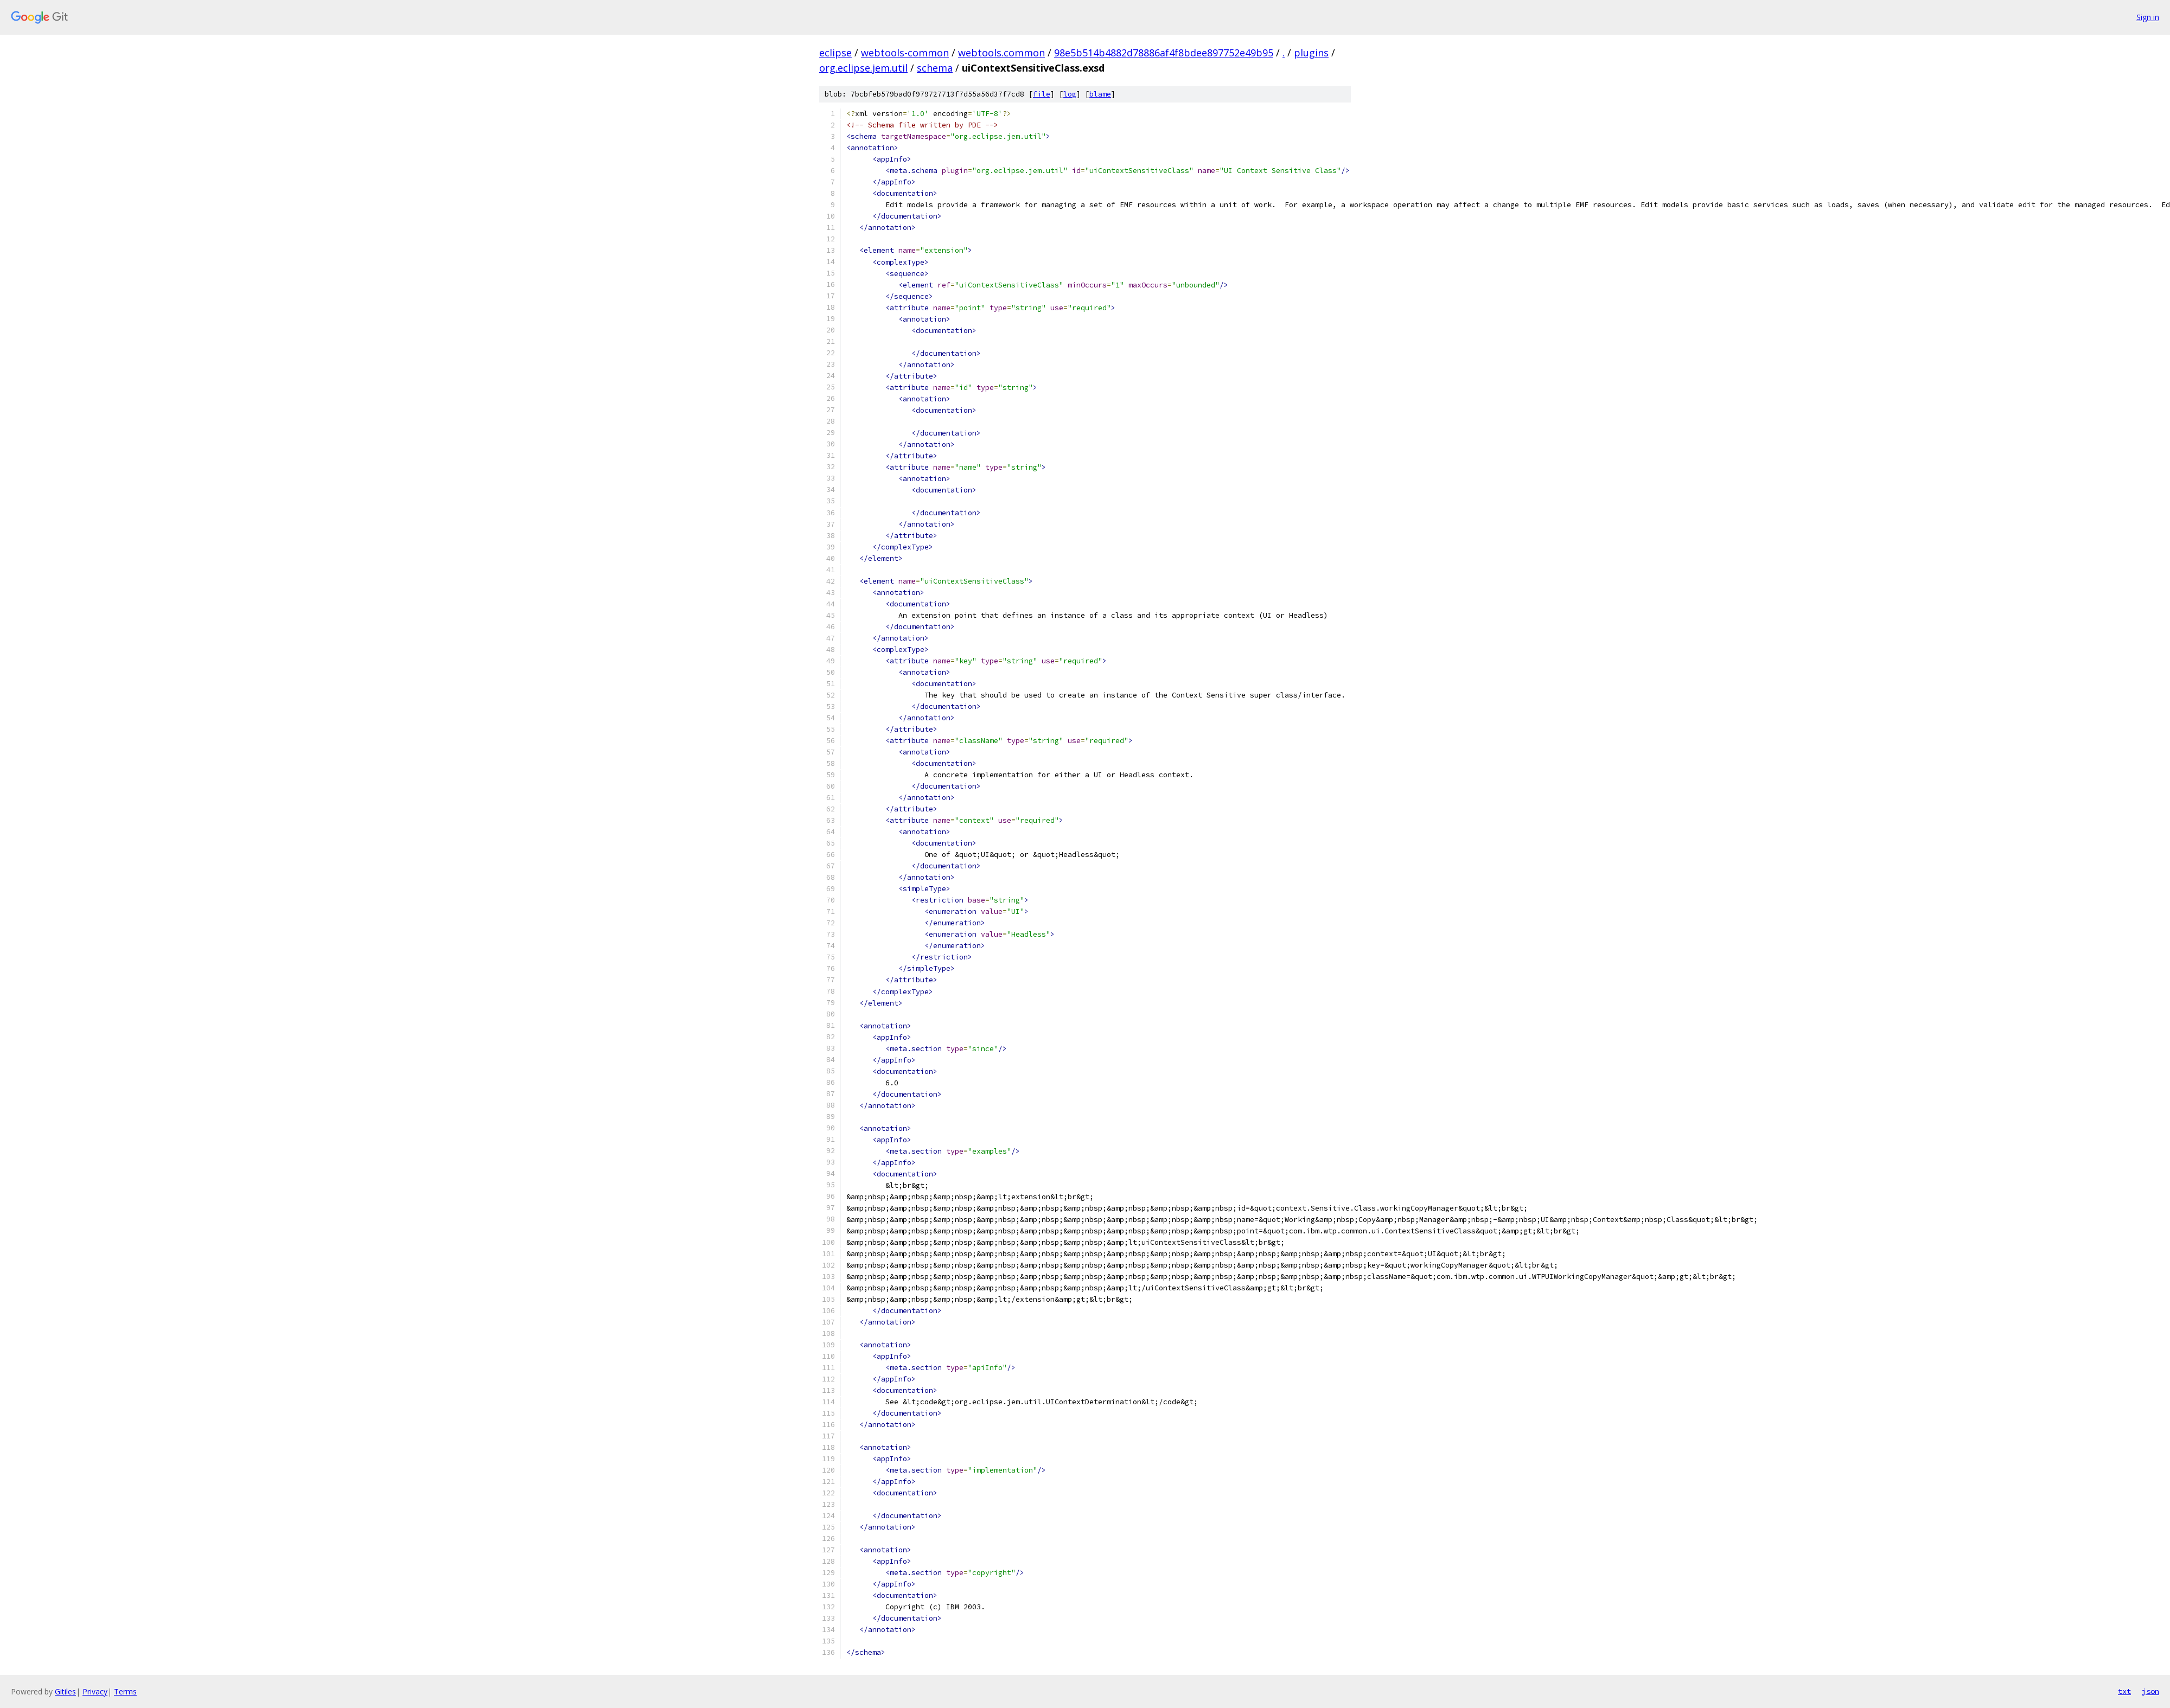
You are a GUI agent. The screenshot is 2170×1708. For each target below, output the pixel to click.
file (1041, 94)
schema (935, 67)
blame (1100, 94)
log (1069, 94)
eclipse (835, 52)
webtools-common (905, 52)
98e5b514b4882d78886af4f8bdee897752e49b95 (1163, 52)
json (2150, 1691)
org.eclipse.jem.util (863, 67)
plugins (1311, 52)
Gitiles (65, 1691)
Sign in (2147, 17)
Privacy (94, 1691)
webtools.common (1001, 52)
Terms (125, 1691)
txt (2124, 1691)
